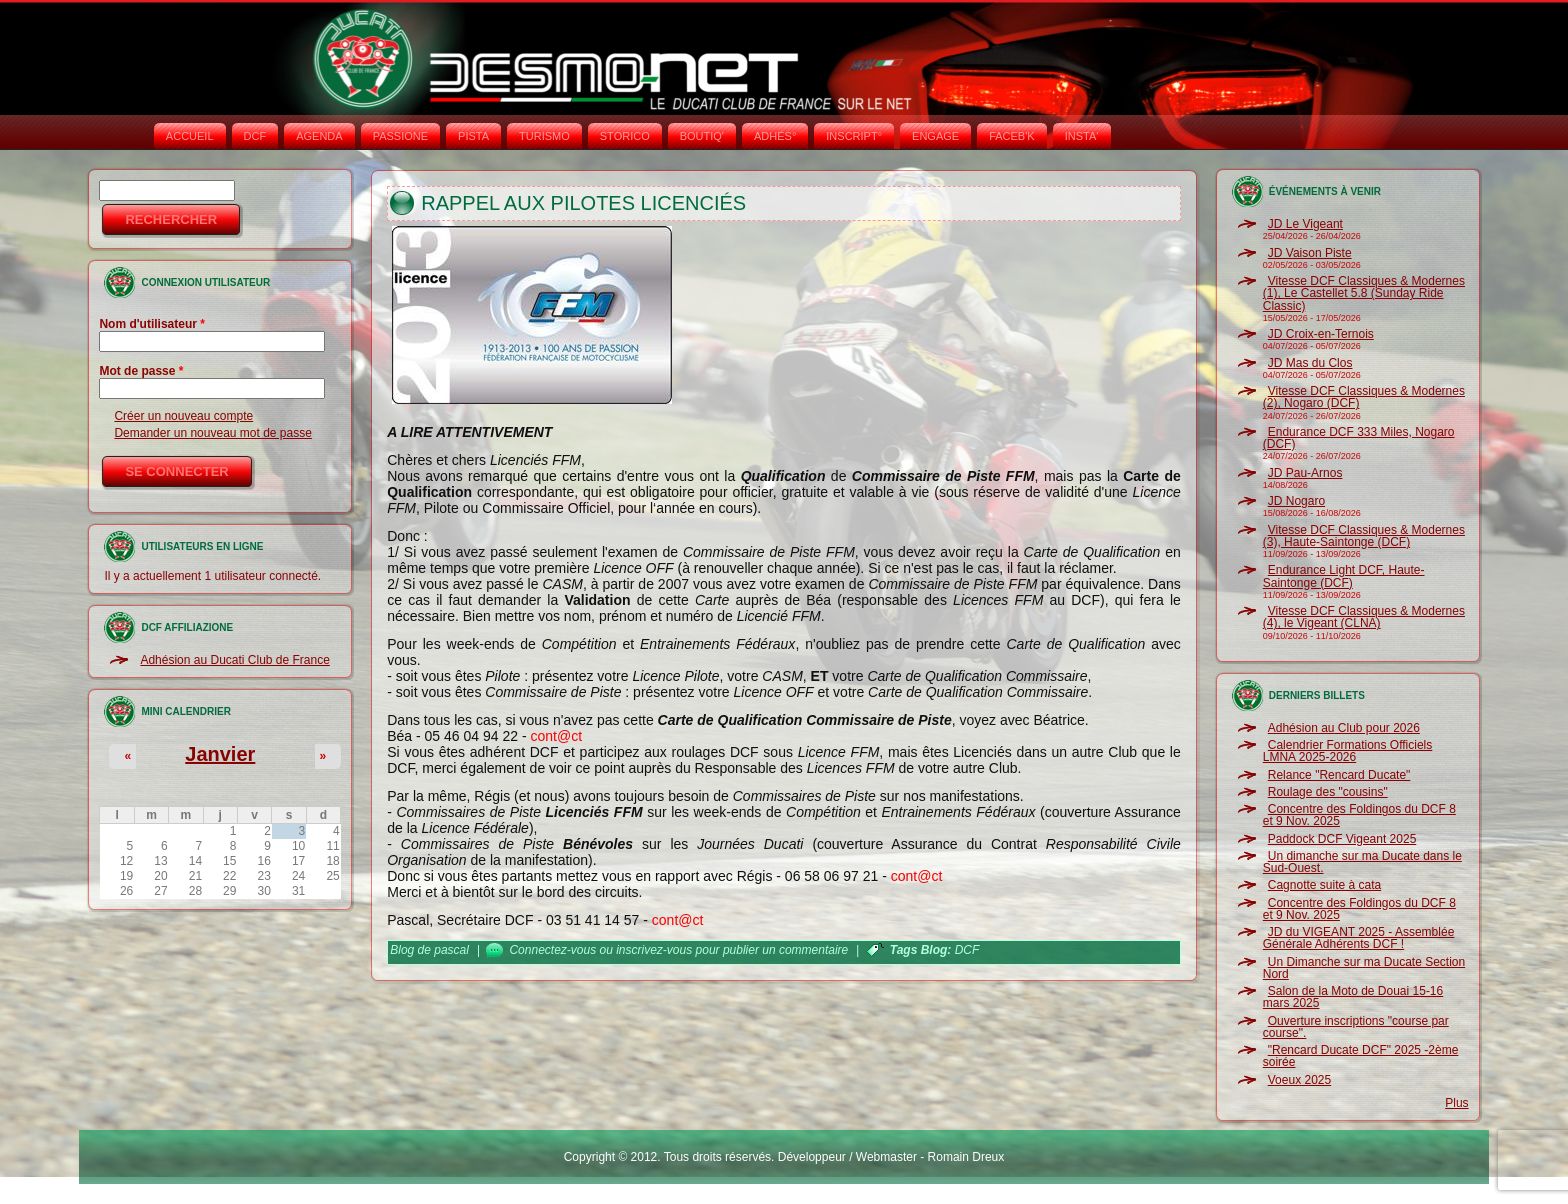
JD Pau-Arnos (1305, 473)
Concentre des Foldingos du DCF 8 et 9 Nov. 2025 (1359, 815)
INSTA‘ (1082, 136)
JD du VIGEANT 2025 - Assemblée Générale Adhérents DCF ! (1359, 938)
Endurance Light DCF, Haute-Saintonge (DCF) (1344, 576)
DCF (255, 136)
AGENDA (319, 136)
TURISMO (544, 136)
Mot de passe (141, 371)
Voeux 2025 (1299, 1080)
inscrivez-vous (654, 950)
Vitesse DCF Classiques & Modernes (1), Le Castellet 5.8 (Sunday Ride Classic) (1364, 293)
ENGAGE (935, 136)
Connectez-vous (552, 950)
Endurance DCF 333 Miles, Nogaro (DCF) (1359, 438)
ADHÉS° (775, 136)
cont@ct (556, 736)
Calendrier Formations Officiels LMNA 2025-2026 (1348, 751)
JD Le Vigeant (1305, 224)
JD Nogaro (1296, 501)
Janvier (220, 754)
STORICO (625, 136)
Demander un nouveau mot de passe (212, 433)
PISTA (473, 136)
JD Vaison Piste (1310, 253)
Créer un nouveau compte (183, 416)
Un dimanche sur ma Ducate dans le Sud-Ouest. (1362, 862)
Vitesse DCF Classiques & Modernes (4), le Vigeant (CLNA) (1364, 617)
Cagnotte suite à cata (1324, 885)
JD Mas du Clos (1310, 363)
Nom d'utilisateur (152, 324)
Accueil (190, 136)
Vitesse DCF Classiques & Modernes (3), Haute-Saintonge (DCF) (1364, 536)
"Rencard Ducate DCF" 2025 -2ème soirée (1361, 1056)
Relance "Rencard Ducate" (1339, 775)
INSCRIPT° (854, 136)
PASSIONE (400, 136)
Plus (1456, 1103)
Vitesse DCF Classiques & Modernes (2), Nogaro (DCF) (1364, 397)
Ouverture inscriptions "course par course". (1356, 1027)
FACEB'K (1012, 136)
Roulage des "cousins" (1328, 792)
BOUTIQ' (702, 136)
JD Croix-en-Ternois (1321, 334)
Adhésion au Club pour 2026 (1344, 728)
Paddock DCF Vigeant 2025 (1342, 839)
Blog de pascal (429, 950)
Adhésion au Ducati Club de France (234, 660)
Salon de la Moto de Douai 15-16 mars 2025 (1353, 997)
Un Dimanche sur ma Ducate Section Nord (1364, 968)
